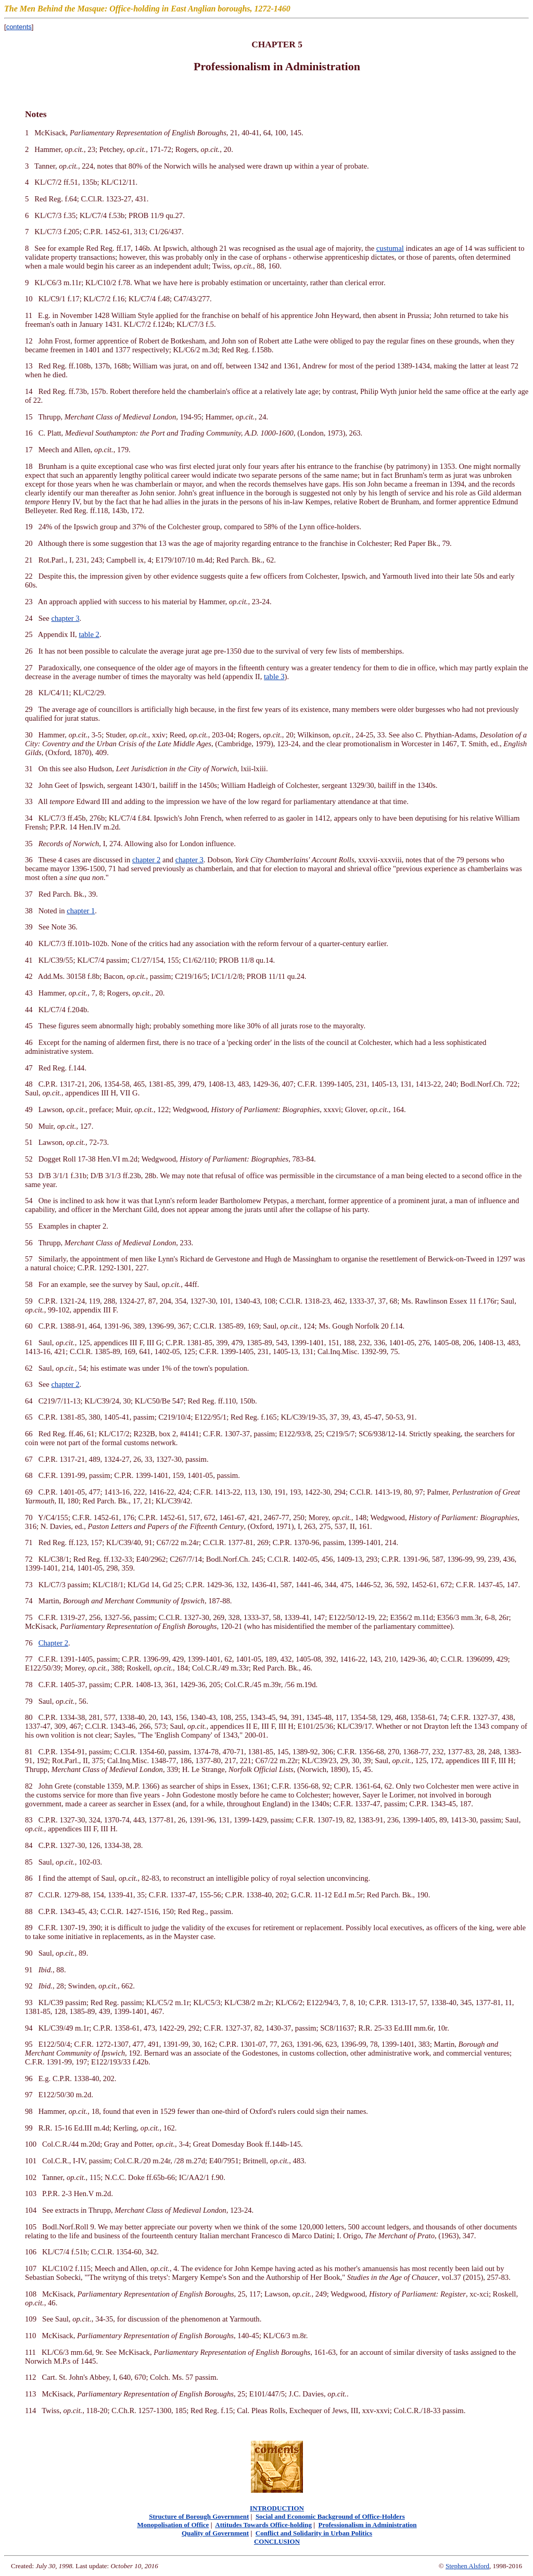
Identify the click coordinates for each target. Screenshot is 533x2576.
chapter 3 (65, 618)
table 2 (89, 634)
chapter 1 (81, 911)
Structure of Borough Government (199, 2516)
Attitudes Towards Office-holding (263, 2525)
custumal (390, 248)
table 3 (274, 676)
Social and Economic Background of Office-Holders (330, 2516)
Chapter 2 (53, 1643)
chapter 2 (146, 860)
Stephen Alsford (467, 2566)
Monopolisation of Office (173, 2525)
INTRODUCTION (277, 2508)
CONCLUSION (277, 2541)
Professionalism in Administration (368, 2525)
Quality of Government (215, 2533)
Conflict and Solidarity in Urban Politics (314, 2533)
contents (19, 27)
